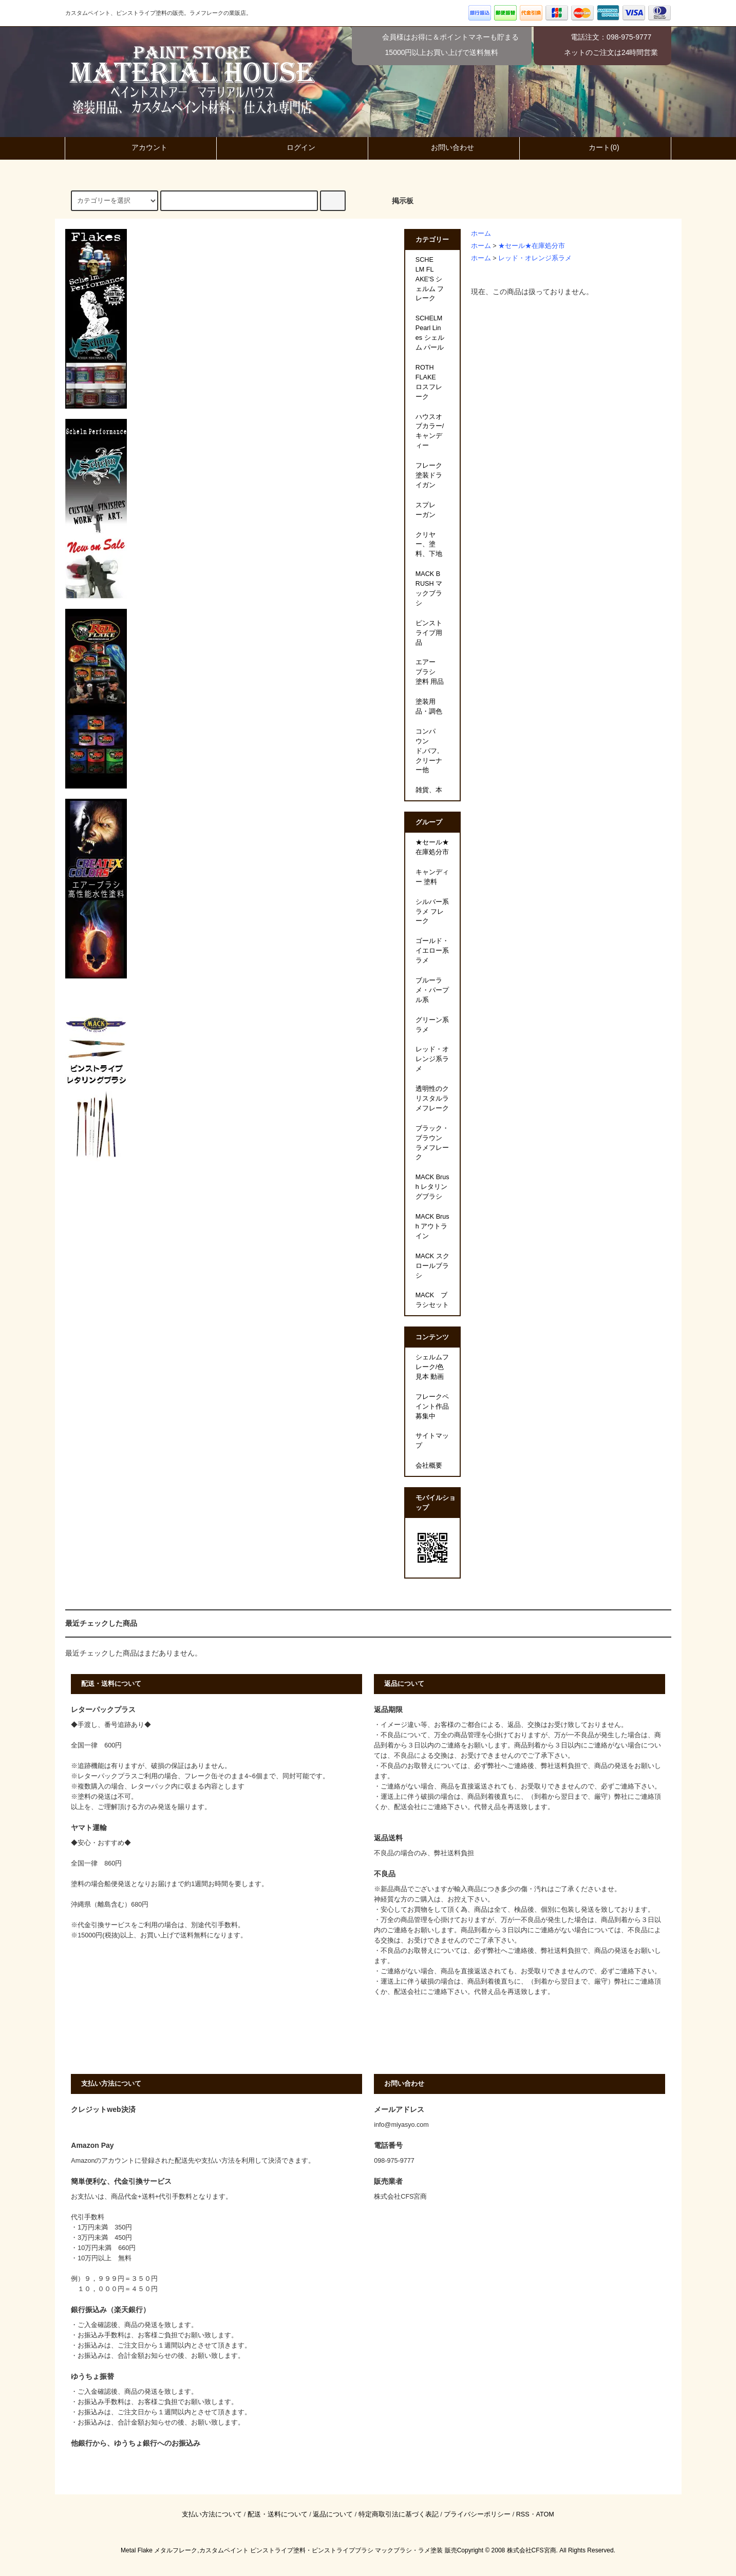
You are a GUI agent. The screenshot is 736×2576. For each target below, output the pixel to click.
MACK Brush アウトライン (432, 1226)
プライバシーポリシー (477, 2514)
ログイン (292, 147)
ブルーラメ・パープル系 (432, 990)
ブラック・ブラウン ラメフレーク (432, 1143)
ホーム (481, 233)
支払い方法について (212, 2514)
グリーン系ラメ (432, 1024)
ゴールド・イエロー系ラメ (432, 950)
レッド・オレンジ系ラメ (535, 258)
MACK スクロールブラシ (432, 1266)
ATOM (545, 2514)
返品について (333, 2514)
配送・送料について (278, 2514)
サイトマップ (432, 1440)
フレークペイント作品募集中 (432, 1406)
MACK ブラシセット (432, 1300)
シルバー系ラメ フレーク (432, 911)
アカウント (140, 147)
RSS (523, 2514)
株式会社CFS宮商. (532, 2550)
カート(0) (595, 147)
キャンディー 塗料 (432, 877)
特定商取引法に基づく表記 (398, 2514)
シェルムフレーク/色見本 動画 (432, 1367)
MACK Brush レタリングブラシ (432, 1187)
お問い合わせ (443, 147)
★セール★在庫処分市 (531, 245)
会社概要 (429, 1465)
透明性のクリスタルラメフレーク (432, 1098)
